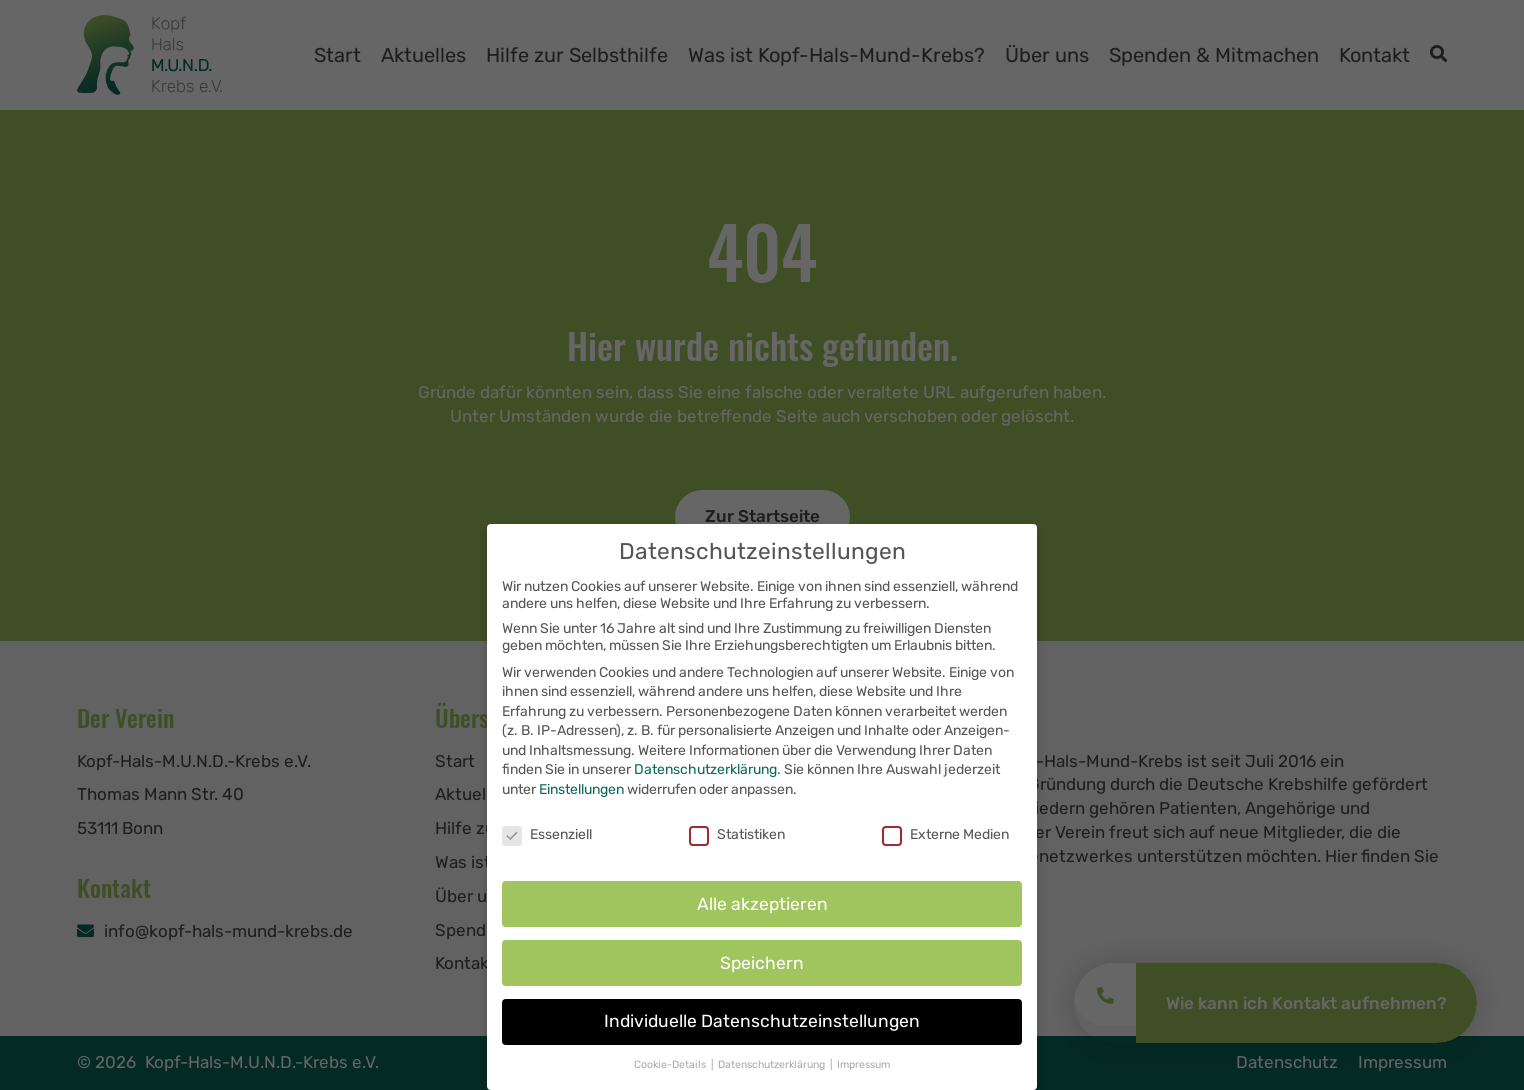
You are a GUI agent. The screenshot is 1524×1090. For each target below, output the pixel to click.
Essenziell (547, 845)
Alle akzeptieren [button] (762, 915)
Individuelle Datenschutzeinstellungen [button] (762, 1033)
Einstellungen (581, 801)
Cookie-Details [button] (671, 1076)
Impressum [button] (863, 1076)
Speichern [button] (762, 974)
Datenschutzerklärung (705, 781)
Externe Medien (945, 845)
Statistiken (737, 845)
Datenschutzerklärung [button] (773, 1076)
